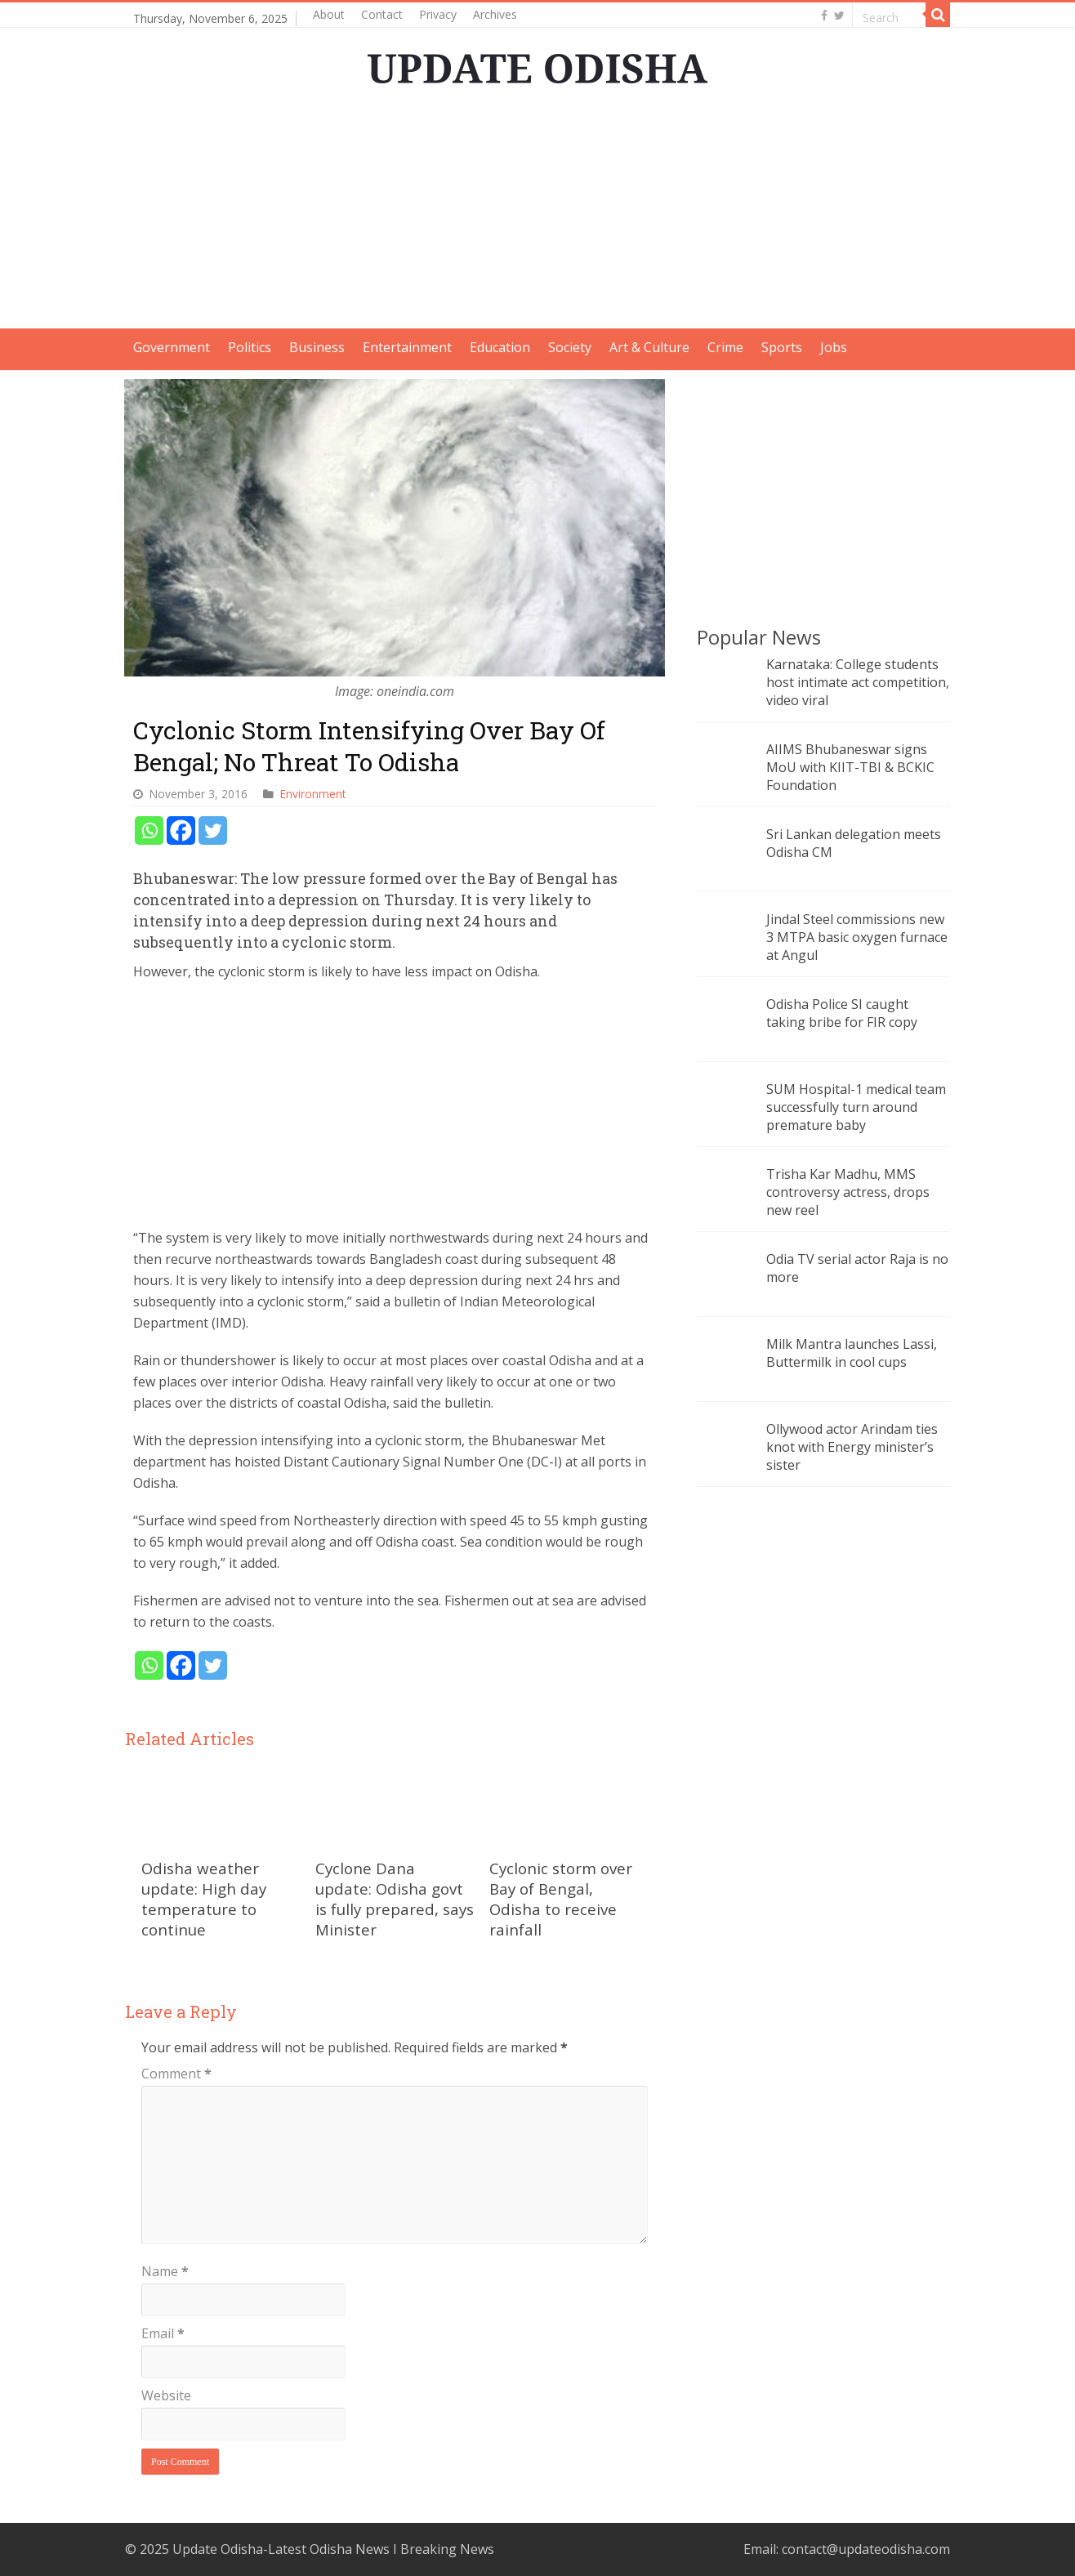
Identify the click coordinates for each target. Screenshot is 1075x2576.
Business (317, 347)
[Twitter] (212, 830)
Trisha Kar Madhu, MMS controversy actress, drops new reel (848, 1192)
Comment (176, 2074)
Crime (725, 347)
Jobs (833, 347)
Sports (781, 347)
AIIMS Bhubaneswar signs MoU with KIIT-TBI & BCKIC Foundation (850, 767)
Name (165, 2271)
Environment (313, 793)
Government (171, 347)
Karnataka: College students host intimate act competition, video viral (857, 682)
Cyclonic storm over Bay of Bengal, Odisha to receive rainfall (560, 1899)
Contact (382, 14)
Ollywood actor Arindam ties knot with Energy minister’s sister (852, 1447)
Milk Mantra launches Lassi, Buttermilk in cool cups (851, 1353)
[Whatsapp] (149, 830)
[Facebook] (181, 830)
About (329, 14)
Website (166, 2395)
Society (569, 347)
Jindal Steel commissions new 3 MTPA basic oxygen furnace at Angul (857, 937)
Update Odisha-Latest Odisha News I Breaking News (333, 2549)
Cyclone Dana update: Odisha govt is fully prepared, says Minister (394, 1899)
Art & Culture (649, 347)
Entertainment (407, 347)
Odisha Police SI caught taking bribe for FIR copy (841, 1013)
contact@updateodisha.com (866, 2549)
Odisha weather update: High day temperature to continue (203, 1899)
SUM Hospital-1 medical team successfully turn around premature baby (856, 1107)
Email (163, 2333)
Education (500, 347)
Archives (495, 14)
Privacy (438, 14)
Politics (249, 347)
